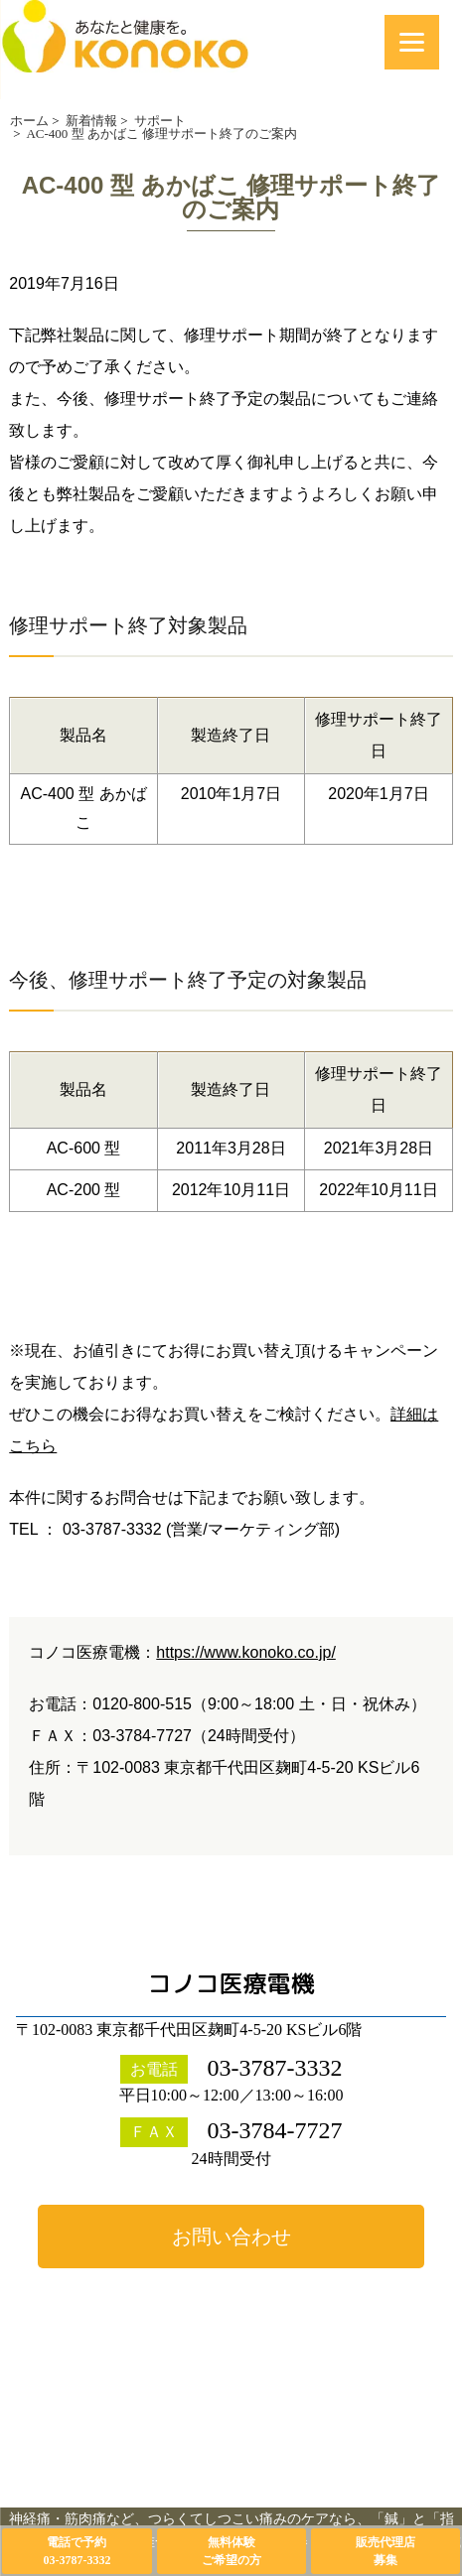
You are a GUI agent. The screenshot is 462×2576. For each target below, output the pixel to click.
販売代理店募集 (385, 2551)
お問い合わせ (231, 2236)
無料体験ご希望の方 (231, 2551)
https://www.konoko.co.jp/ (246, 1652)
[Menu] (412, 42)
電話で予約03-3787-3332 (76, 2551)
